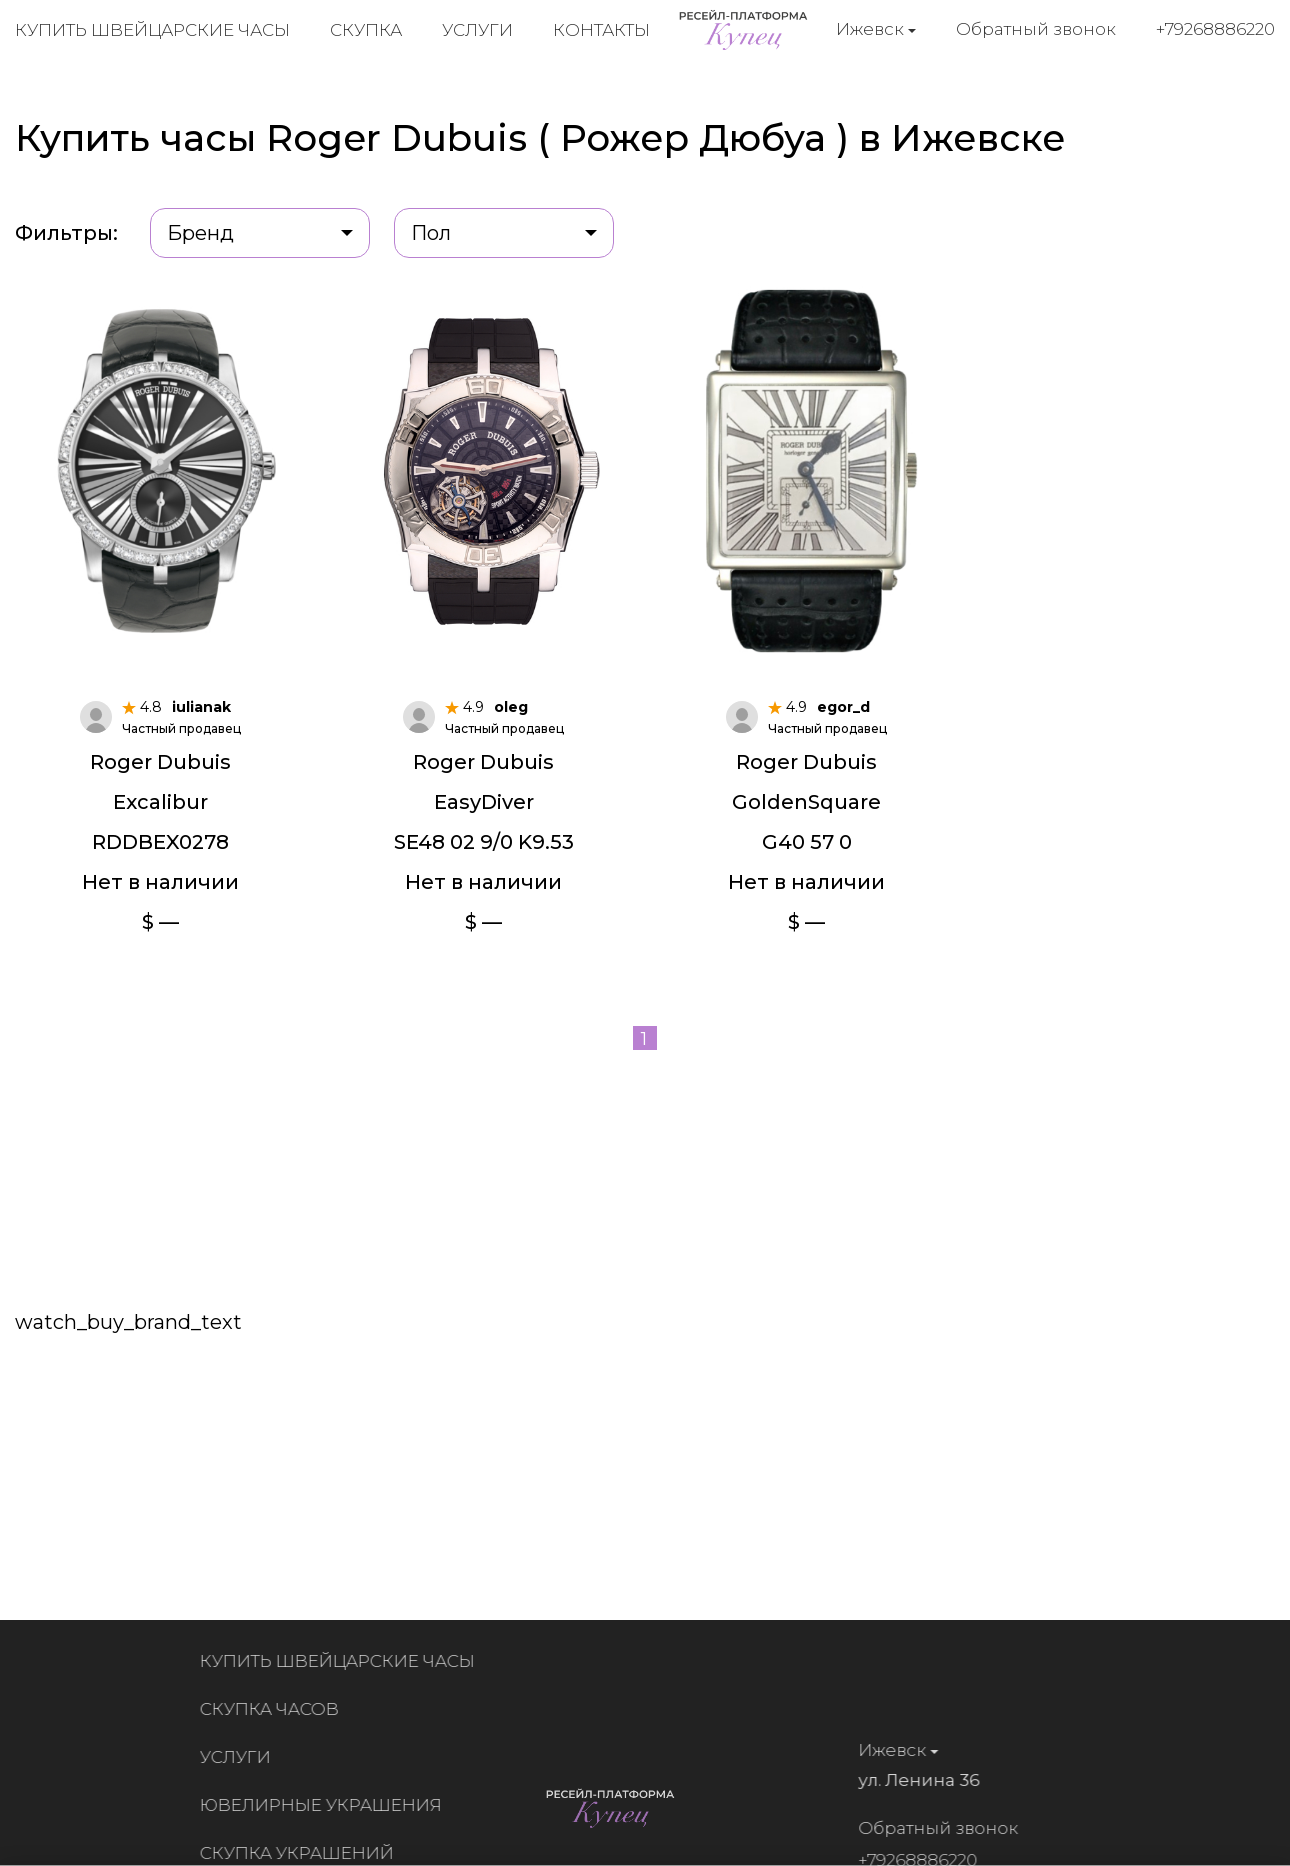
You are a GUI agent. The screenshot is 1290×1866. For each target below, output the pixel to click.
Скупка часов (275, 1709)
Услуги (477, 30)
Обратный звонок (1036, 29)
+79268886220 (1215, 29)
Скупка (366, 30)
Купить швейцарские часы (152, 30)
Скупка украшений (303, 1853)
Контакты (601, 30)
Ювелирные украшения (327, 1805)
